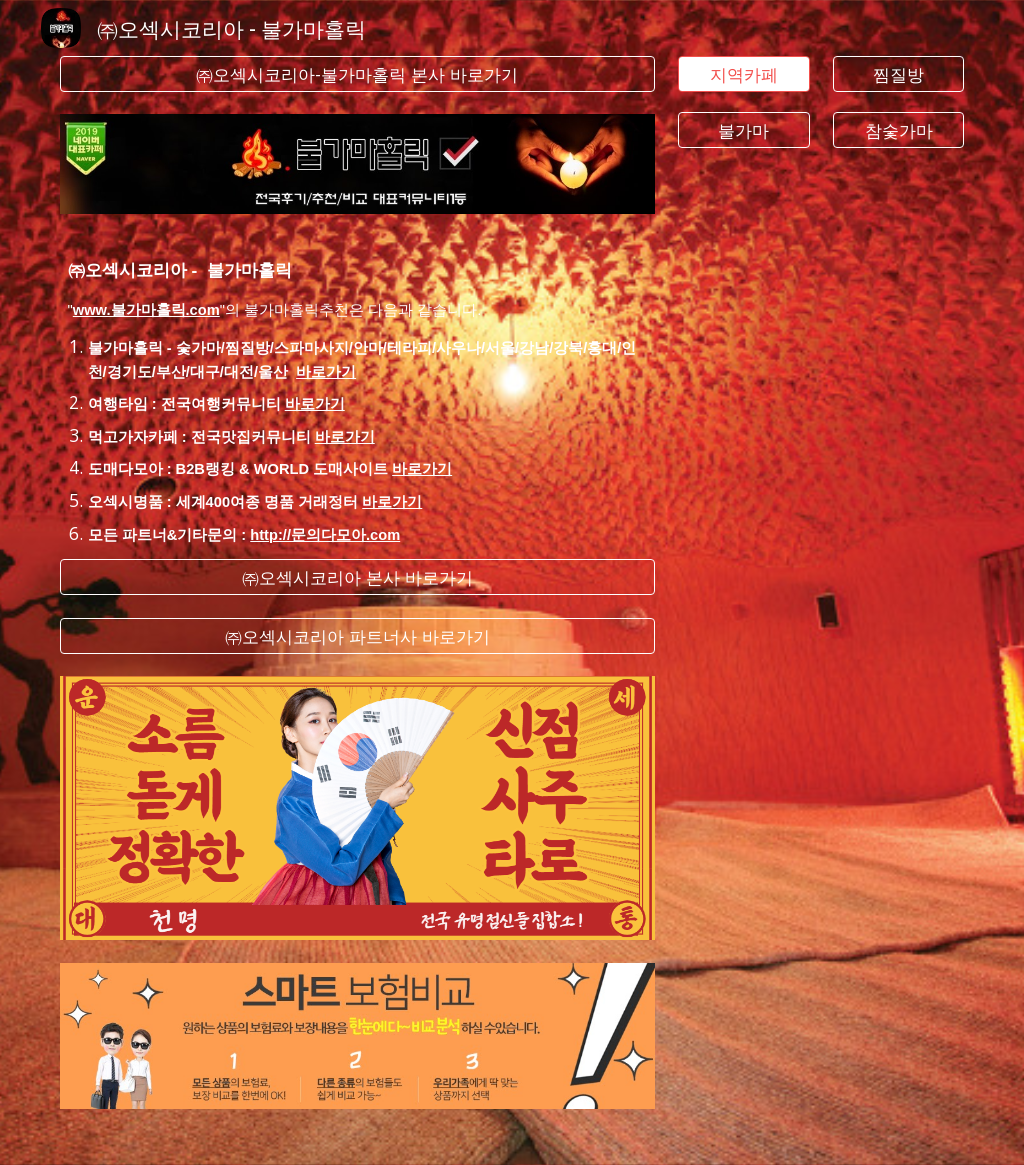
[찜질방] (898, 74)
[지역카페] (743, 74)
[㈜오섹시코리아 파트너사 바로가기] (357, 635)
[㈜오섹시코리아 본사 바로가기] (357, 577)
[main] (357, 386)
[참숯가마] (898, 129)
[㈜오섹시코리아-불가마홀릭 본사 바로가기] (357, 74)
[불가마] (743, 129)
